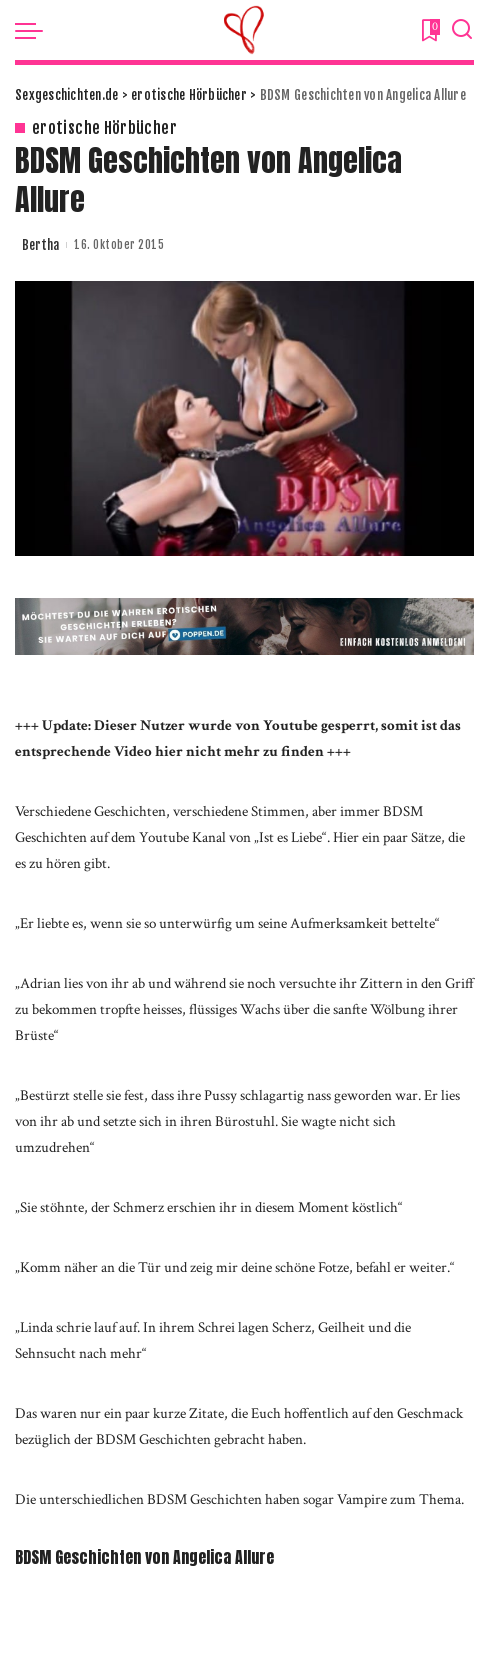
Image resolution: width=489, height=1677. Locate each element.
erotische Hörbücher (104, 128)
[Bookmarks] (429, 30)
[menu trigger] (34, 30)
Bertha (40, 245)
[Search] (462, 30)
